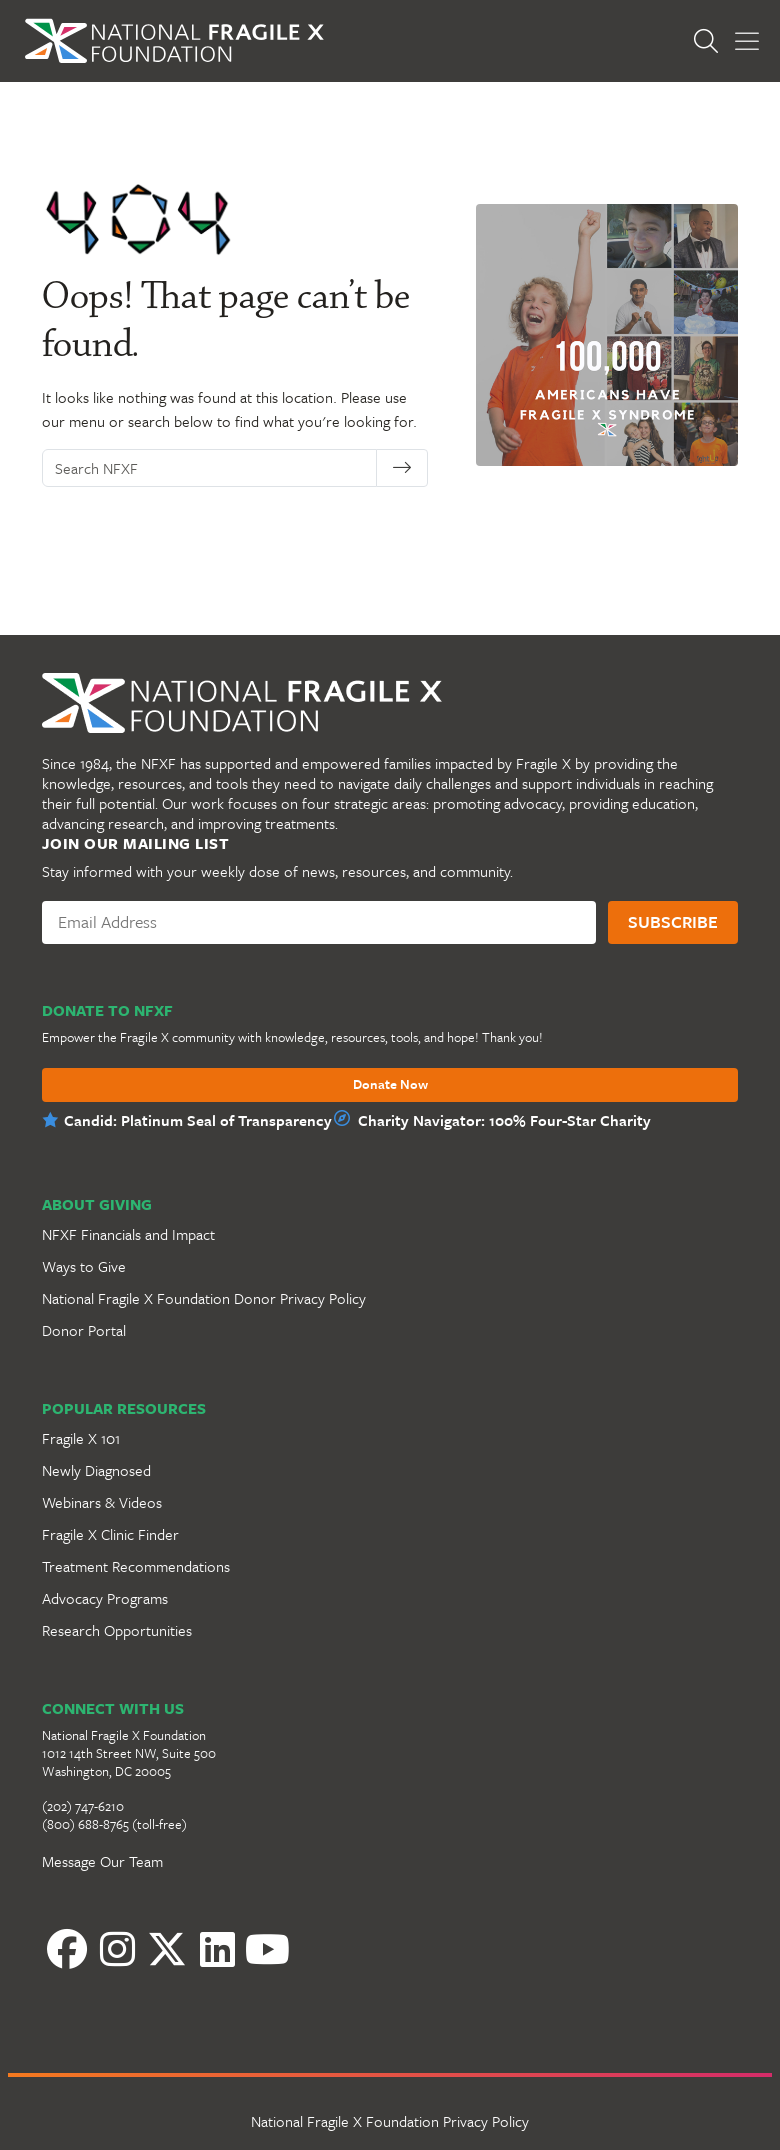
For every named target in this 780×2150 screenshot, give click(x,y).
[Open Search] (711, 41)
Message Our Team (102, 1861)
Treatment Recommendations (136, 1566)
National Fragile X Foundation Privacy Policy (390, 2121)
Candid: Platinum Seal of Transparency (198, 1120)
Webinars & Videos (102, 1502)
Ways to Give (84, 1266)
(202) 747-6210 (83, 1806)
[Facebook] (67, 1949)
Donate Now (390, 1085)
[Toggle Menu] (747, 41)
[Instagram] (117, 1949)
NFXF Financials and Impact (128, 1234)
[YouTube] (267, 1949)
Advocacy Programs (105, 1598)
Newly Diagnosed (96, 1470)
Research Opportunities (117, 1630)
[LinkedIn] (217, 1949)
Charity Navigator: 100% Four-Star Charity (504, 1120)
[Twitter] (167, 1949)
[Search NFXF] (215, 468)
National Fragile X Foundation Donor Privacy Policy (204, 1298)
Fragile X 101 (81, 1438)
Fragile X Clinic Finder (110, 1534)
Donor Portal (84, 1330)
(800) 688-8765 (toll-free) (114, 1824)
